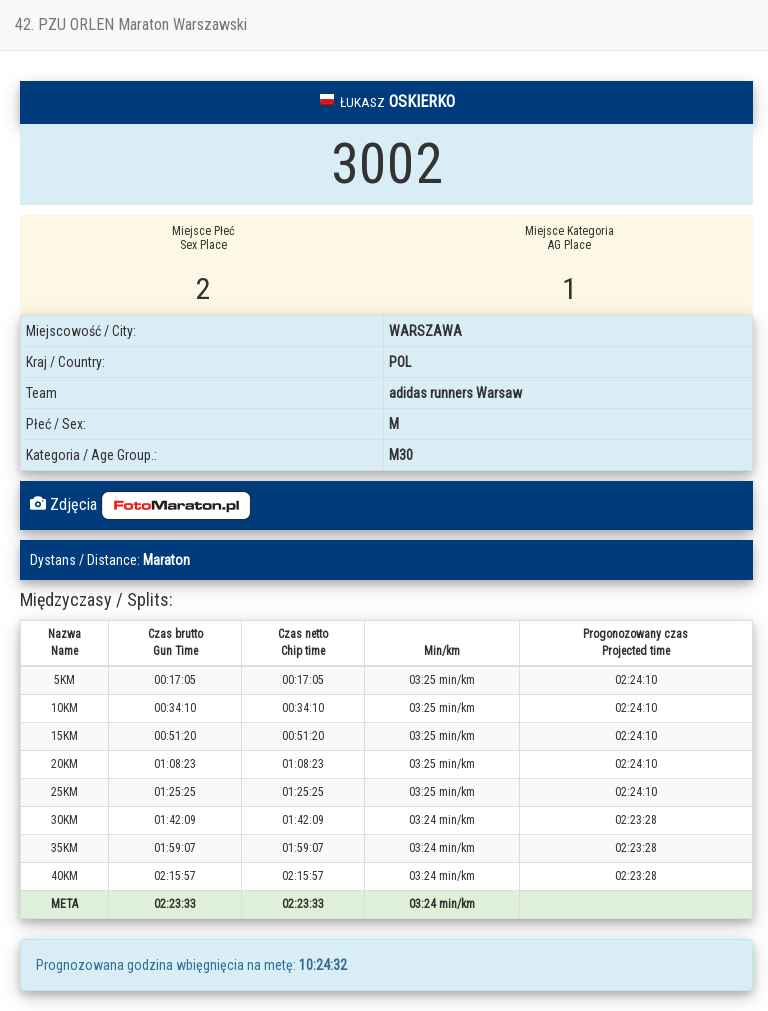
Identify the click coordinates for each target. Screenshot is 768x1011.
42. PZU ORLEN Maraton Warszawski (131, 24)
